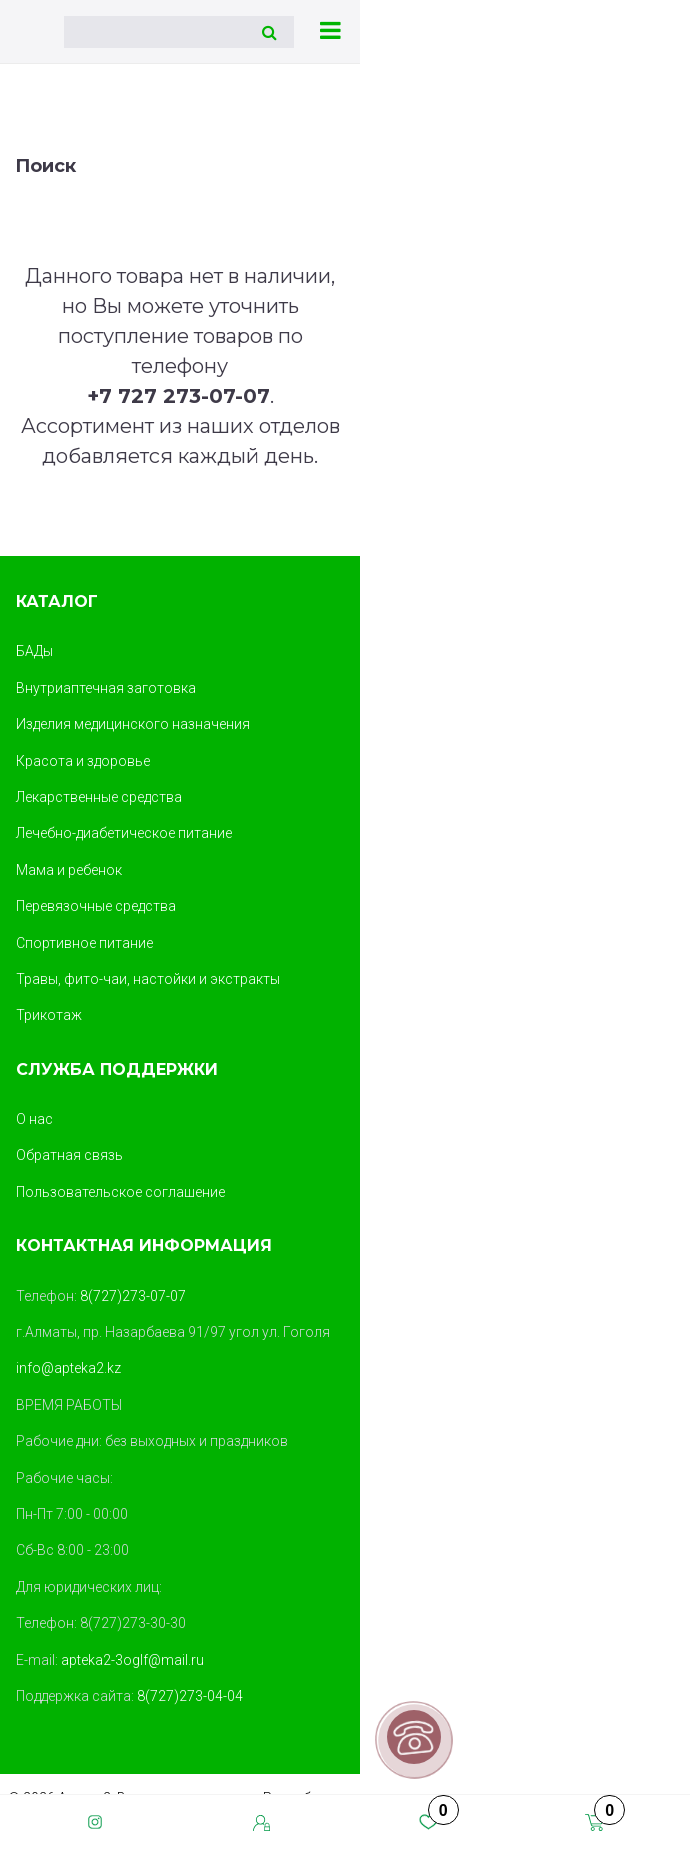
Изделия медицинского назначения (133, 724)
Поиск (45, 166)
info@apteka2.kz (68, 1368)
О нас (34, 1119)
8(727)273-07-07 (133, 1296)
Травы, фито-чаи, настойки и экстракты (148, 979)
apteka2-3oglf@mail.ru (132, 1660)
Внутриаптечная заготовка (106, 688)
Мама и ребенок (69, 870)
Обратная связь (69, 1155)
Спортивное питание (84, 943)
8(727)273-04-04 (190, 1696)
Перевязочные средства (96, 906)
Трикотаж (49, 1015)
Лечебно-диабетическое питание (124, 833)
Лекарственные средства (99, 797)
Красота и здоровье (83, 761)
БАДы (34, 651)
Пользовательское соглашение (120, 1192)
